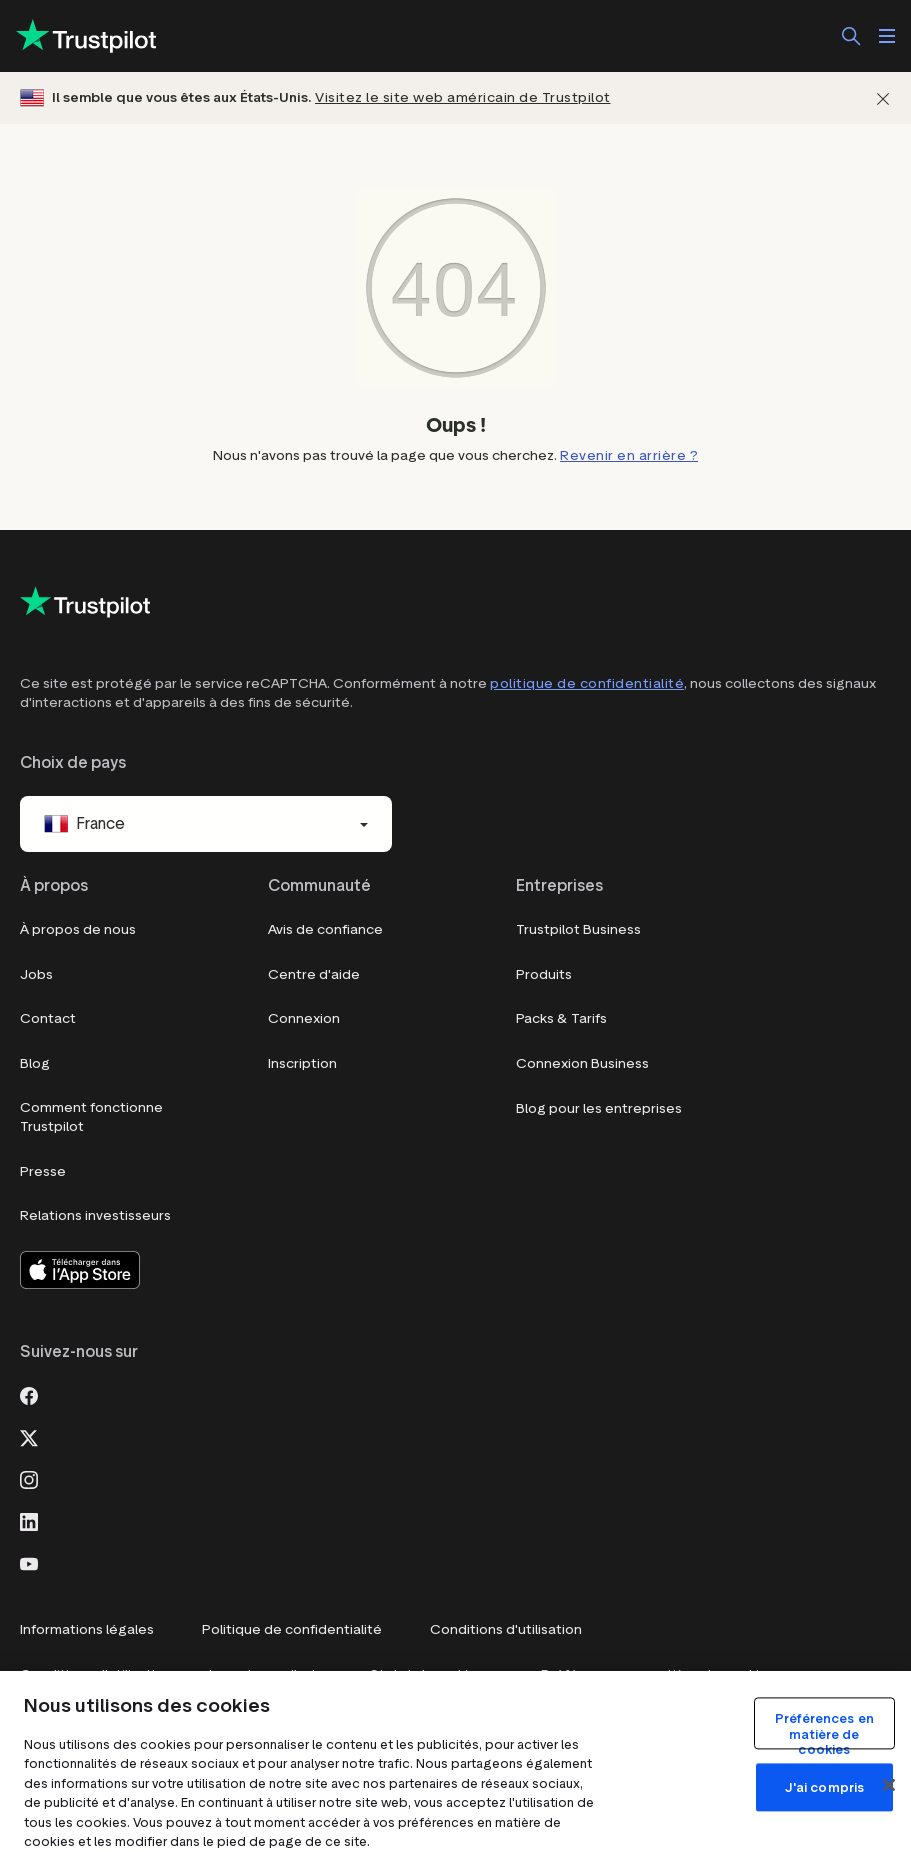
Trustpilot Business (578, 929)
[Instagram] (29, 1478)
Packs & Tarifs (561, 1018)
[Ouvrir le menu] (887, 36)
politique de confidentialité (587, 683)
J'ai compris (825, 1787)
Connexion (304, 1018)
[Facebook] (29, 1394)
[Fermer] (883, 98)
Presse (43, 1171)
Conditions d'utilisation (506, 1629)
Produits (544, 974)
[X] (29, 1436)
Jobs (36, 974)
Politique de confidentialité (292, 1629)
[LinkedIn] (29, 1520)
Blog (35, 1063)
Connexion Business (582, 1063)
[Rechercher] (851, 36)
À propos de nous (78, 929)
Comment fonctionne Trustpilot (91, 1117)
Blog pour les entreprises (599, 1108)
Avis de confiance (325, 929)
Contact (48, 1018)
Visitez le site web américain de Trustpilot (463, 97)
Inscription (302, 1063)
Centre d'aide (314, 974)
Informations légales (87, 1629)
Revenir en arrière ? (629, 455)
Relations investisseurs (95, 1215)
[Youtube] (29, 1562)
